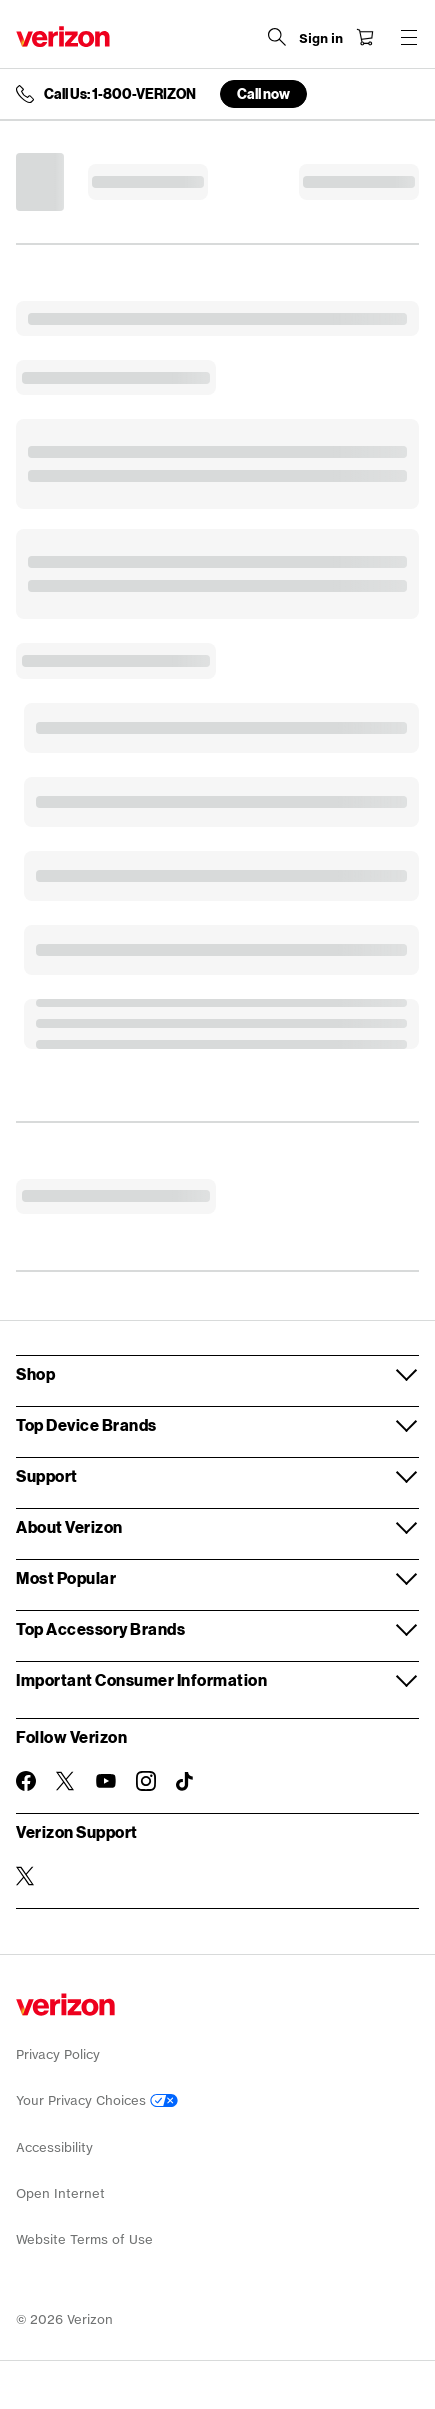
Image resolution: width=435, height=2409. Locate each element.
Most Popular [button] (66, 1577)
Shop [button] (35, 1373)
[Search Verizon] (277, 37)
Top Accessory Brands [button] (100, 1628)
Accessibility (54, 2147)
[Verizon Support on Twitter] (26, 1876)
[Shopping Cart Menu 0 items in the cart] (365, 37)
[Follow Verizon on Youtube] (106, 1781)
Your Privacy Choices (97, 2100)
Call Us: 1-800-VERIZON (120, 94)
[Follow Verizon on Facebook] (26, 1781)
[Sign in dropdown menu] (321, 39)
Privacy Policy (58, 2054)
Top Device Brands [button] (86, 1424)
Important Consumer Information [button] (141, 1679)
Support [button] (47, 1475)
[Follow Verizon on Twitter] (66, 1781)
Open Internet (60, 2193)
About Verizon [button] (69, 1526)
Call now (263, 93)
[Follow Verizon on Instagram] (146, 1781)
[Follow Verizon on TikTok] (186, 1782)
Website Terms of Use (84, 2239)
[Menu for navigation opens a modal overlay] (409, 37)
